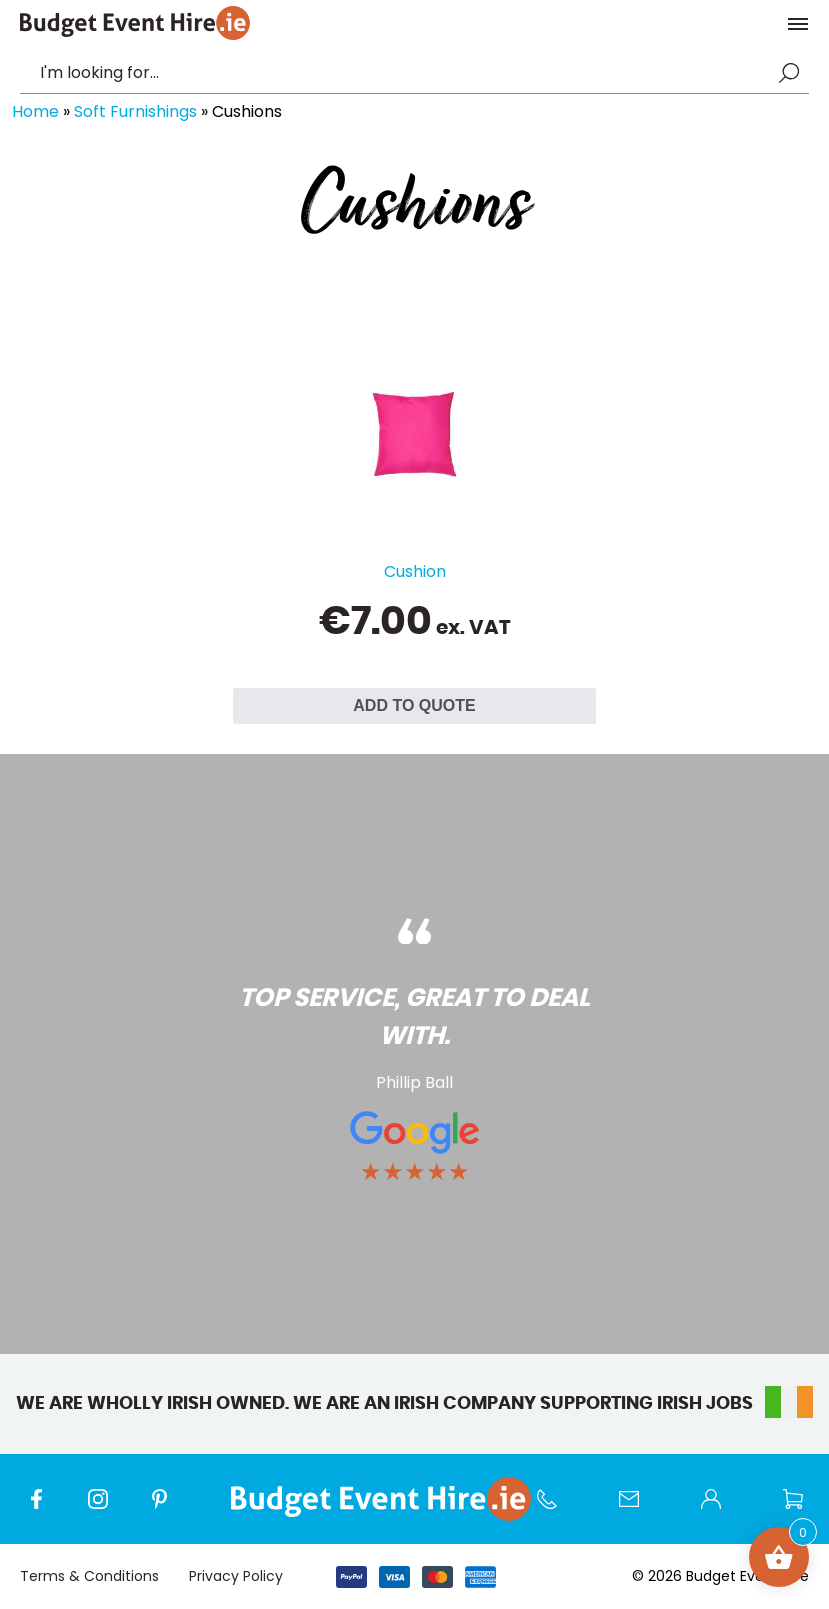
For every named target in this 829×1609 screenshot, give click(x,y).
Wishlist (803, 1509)
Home (35, 111)
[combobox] (404, 73)
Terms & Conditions (89, 1576)
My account (721, 1509)
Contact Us (639, 1509)
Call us (557, 1509)
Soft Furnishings (135, 111)
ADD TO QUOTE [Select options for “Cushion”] (414, 705)
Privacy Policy (236, 1576)
